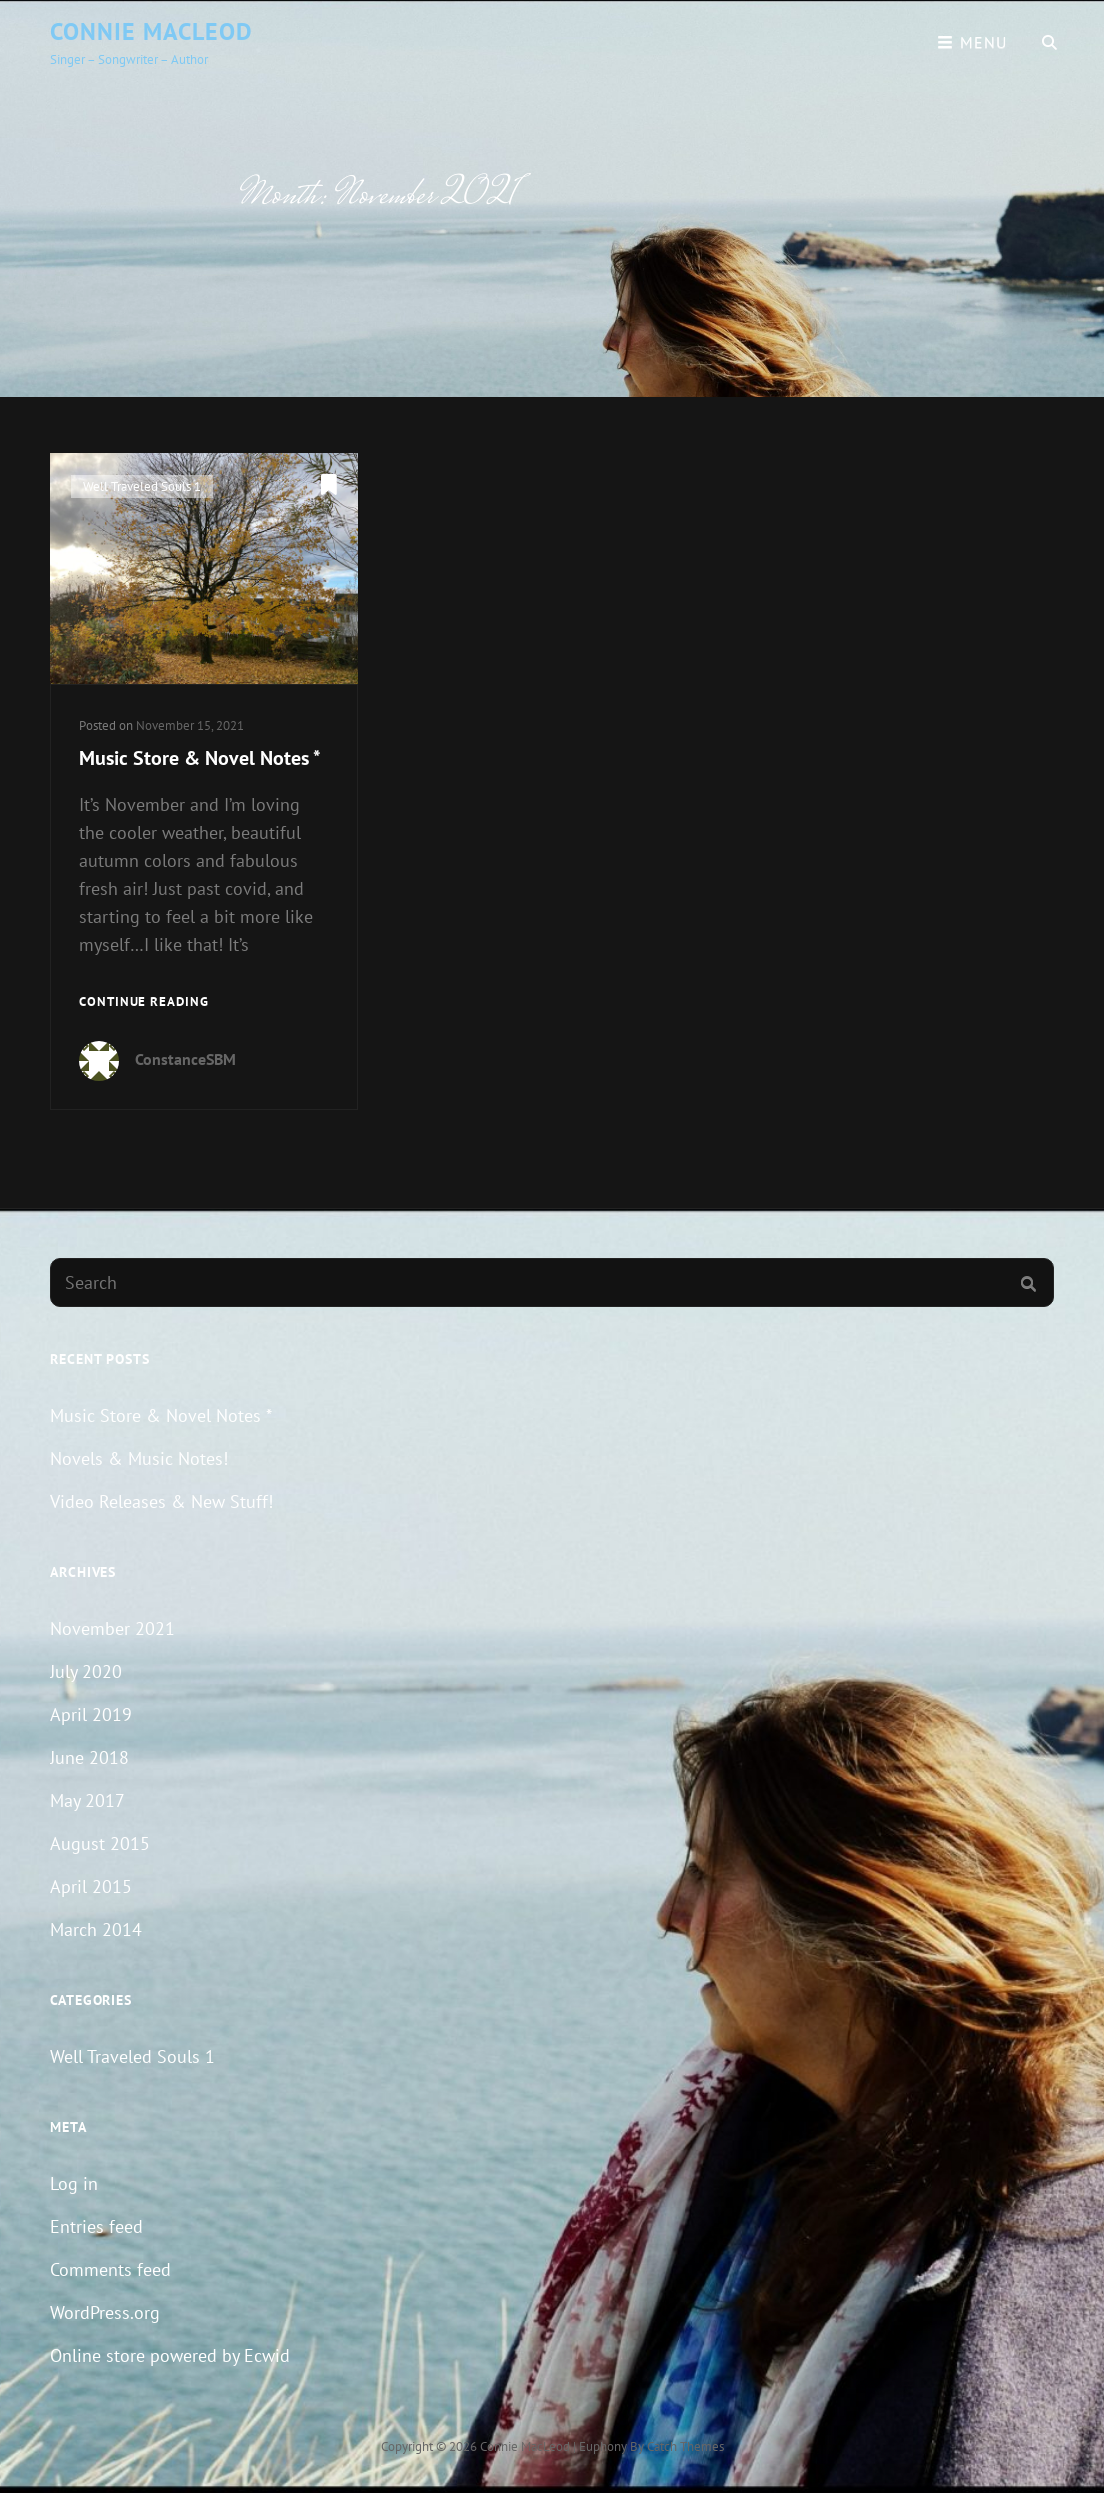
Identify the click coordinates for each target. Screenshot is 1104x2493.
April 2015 (91, 1886)
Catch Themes (685, 2446)
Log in (74, 2183)
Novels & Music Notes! (139, 1458)
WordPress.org (105, 2312)
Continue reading (144, 1002)
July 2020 (86, 1671)
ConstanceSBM (185, 1059)
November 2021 (112, 1628)
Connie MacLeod (151, 31)
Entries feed (96, 2226)
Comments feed (110, 2269)
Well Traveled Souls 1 (142, 486)
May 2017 (87, 1800)
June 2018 (89, 1757)
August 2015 (100, 1843)
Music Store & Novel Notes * (200, 758)
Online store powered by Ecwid (170, 2355)
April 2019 (91, 1714)
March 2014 (96, 1929)
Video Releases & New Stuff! (161, 1501)
